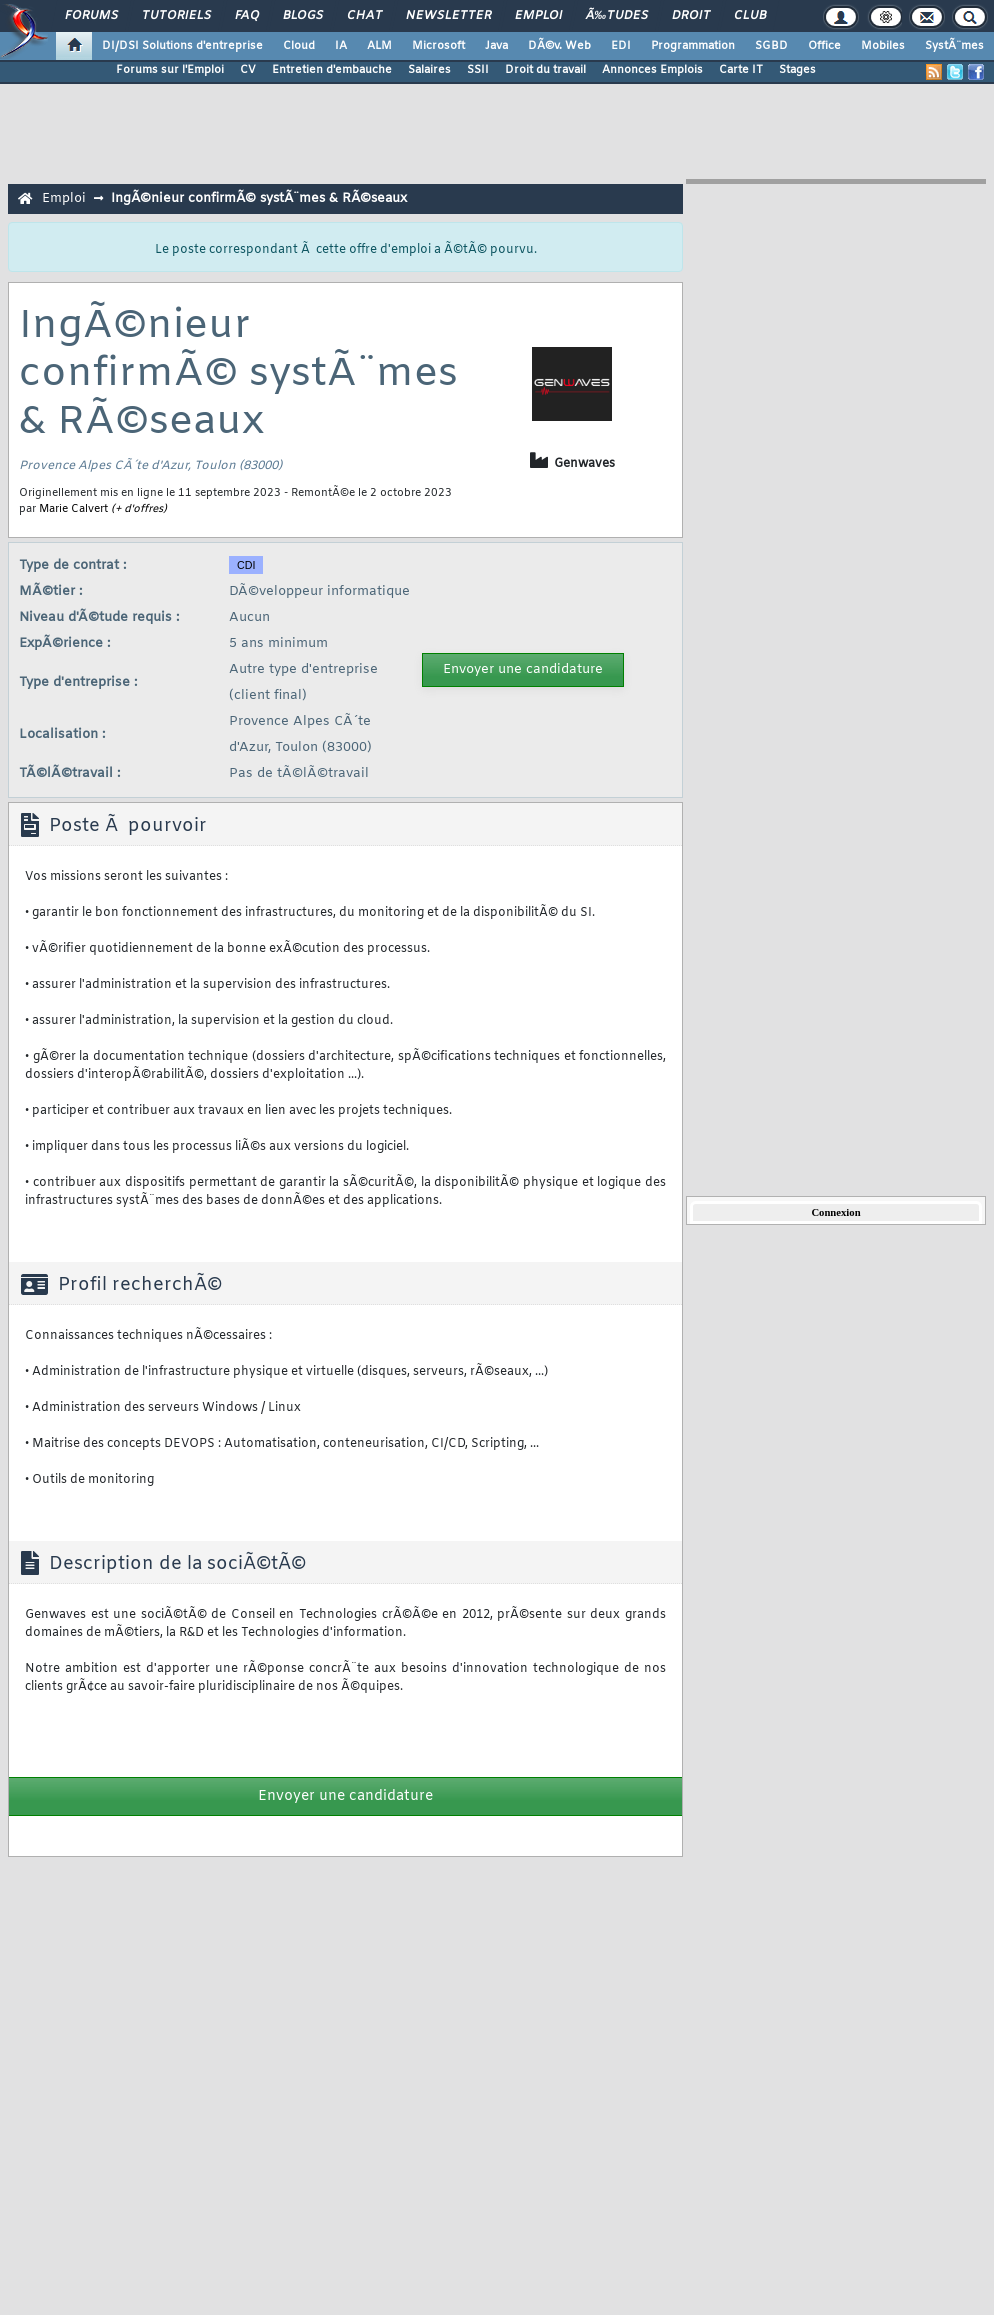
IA (341, 46)
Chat (364, 16)
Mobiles (883, 46)
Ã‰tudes (617, 16)
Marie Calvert (73, 509)
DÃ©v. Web (559, 46)
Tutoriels (176, 16)
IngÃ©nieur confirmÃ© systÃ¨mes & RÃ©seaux (259, 198)
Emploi (538, 16)
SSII (478, 70)
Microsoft (438, 46)
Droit (691, 16)
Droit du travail (545, 70)
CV (248, 70)
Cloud (299, 46)
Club (750, 16)
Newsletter (448, 16)
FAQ (247, 16)
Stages (797, 70)
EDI (621, 46)
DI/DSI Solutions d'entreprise (182, 46)
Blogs (303, 16)
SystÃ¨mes (954, 46)
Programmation (693, 46)
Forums (91, 16)
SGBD (771, 46)
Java (496, 46)
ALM (379, 46)
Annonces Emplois (652, 70)
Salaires (429, 70)
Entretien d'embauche (332, 70)
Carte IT (741, 70)
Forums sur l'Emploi (170, 70)
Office (824, 46)
